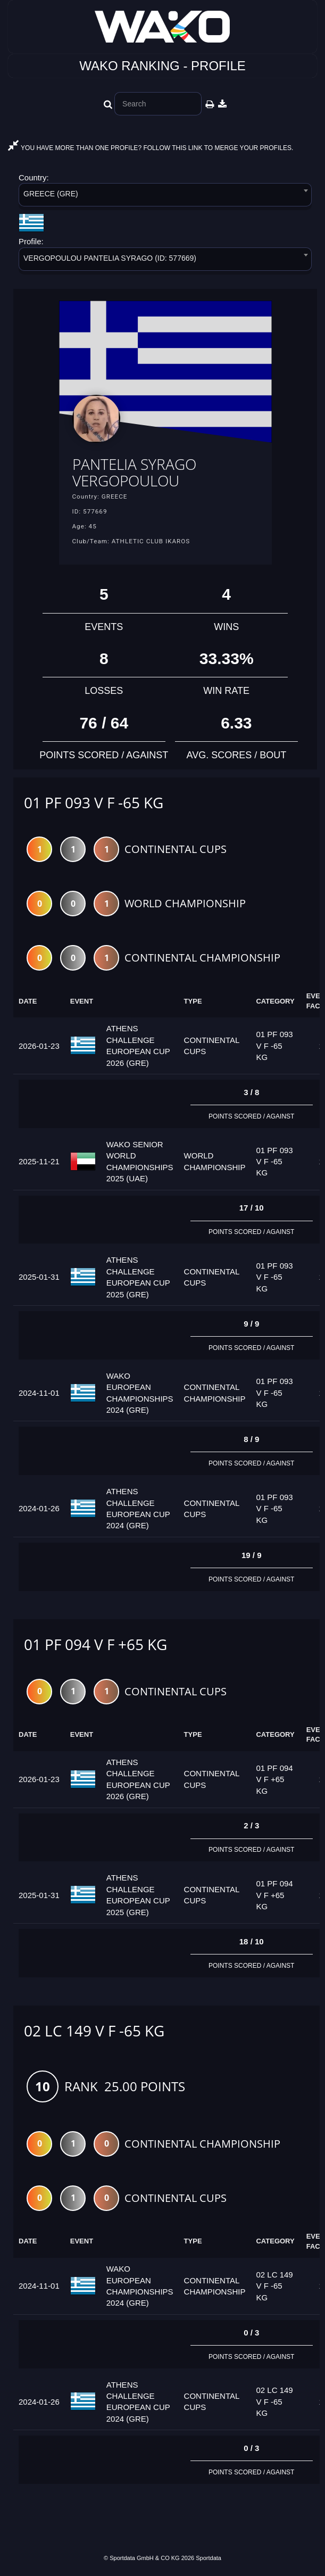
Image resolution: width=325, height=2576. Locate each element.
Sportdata (208, 2558)
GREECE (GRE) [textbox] (50, 193)
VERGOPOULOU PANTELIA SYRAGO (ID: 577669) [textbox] (109, 258)
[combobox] (165, 196)
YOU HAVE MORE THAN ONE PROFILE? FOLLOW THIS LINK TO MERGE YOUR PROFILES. (150, 148)
